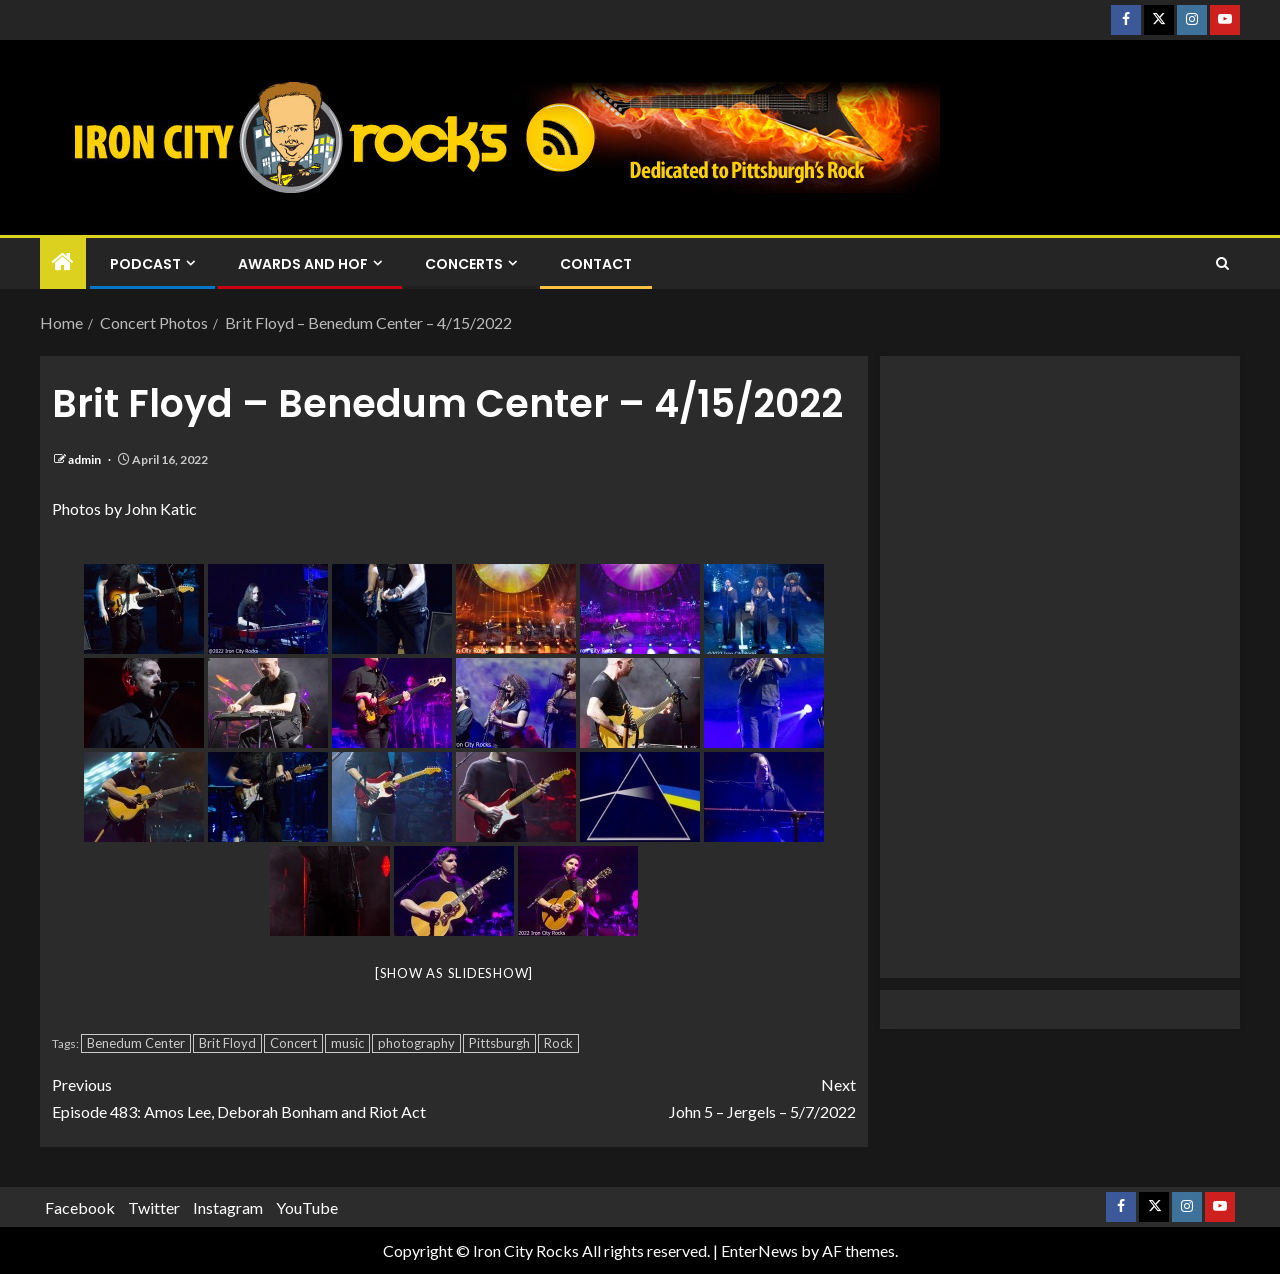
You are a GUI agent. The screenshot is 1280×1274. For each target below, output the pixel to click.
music (347, 1043)
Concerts (464, 264)
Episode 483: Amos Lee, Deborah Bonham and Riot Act (253, 1096)
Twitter (154, 1207)
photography (416, 1043)
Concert (293, 1043)
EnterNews (759, 1250)
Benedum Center (136, 1043)
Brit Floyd (227, 1043)
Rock (558, 1043)
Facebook (80, 1207)
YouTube (307, 1207)
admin (85, 459)
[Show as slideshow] (454, 973)
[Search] (1222, 264)
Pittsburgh (499, 1043)
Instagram (228, 1207)
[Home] (63, 262)
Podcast (145, 264)
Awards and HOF (303, 264)
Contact (596, 264)
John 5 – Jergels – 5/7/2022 (655, 1096)
